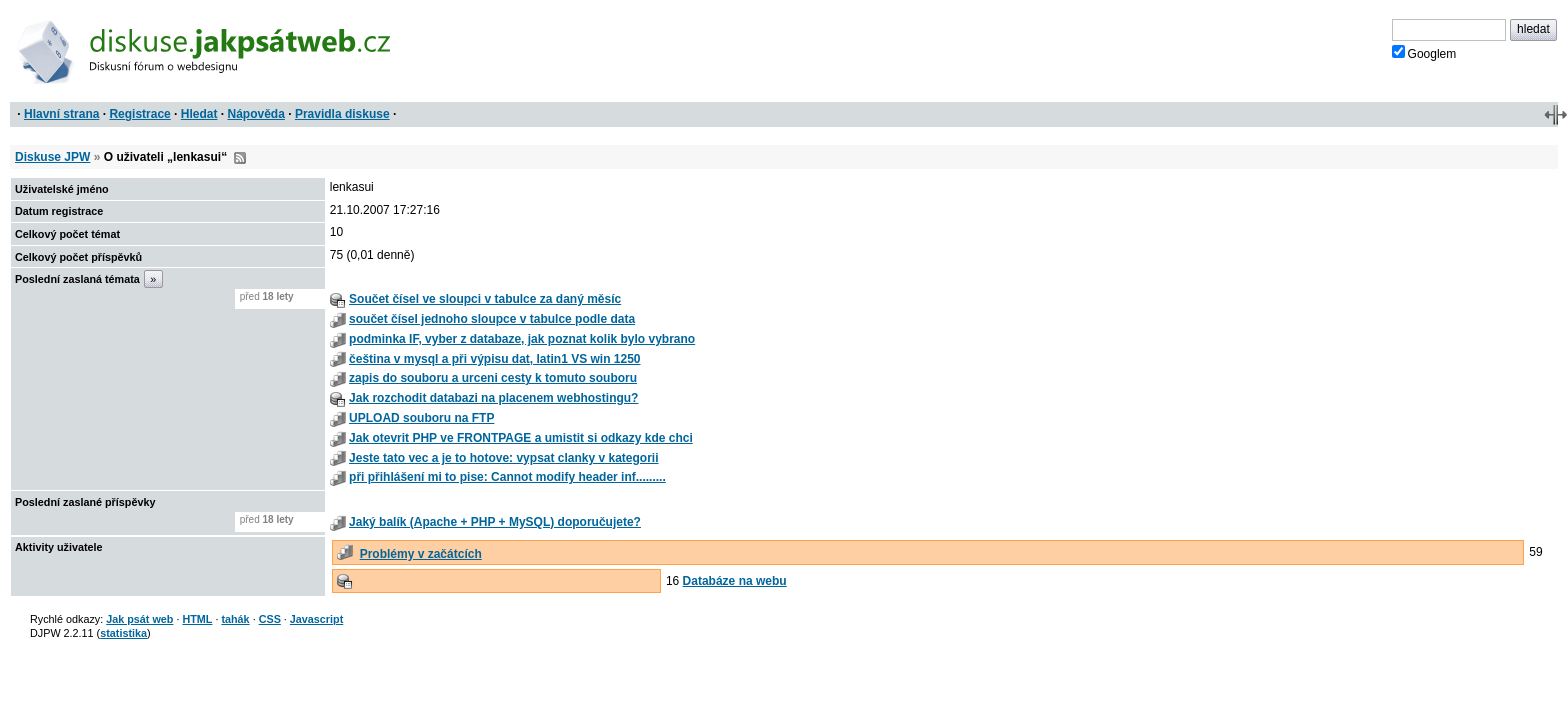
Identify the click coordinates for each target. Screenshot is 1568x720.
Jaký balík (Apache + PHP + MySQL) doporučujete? (495, 522)
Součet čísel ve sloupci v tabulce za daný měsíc (485, 299)
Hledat (199, 114)
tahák (235, 619)
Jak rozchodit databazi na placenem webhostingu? (493, 398)
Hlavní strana (61, 114)
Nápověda (256, 114)
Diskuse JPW (52, 157)
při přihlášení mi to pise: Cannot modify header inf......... (507, 477)
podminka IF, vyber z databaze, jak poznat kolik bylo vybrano (522, 339)
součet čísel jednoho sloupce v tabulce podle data (492, 319)
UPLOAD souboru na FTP (421, 418)
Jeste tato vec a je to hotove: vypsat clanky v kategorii (503, 458)
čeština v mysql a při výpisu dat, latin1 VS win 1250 (494, 359)
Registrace (139, 114)
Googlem (1424, 53)
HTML (197, 619)
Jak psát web (139, 619)
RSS (240, 158)
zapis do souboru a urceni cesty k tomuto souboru (493, 378)
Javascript (316, 619)
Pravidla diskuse (342, 114)
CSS (270, 619)
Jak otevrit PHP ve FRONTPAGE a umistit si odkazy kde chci (521, 438)
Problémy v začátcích (421, 554)
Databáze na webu (735, 581)
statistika (123, 633)
